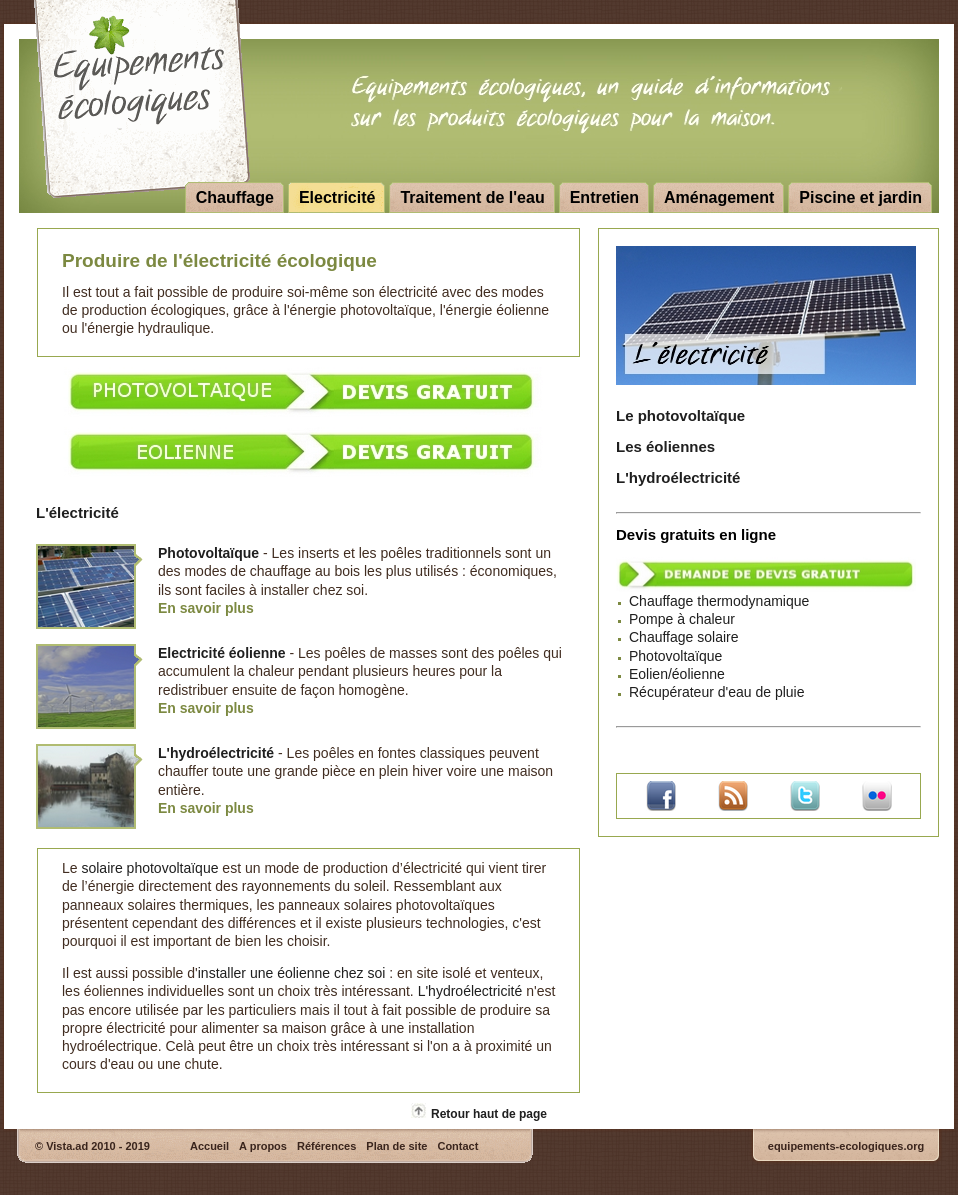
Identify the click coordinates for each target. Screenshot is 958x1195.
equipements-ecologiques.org (846, 1146)
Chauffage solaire (683, 637)
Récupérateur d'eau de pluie (716, 692)
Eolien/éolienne (677, 674)
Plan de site (396, 1146)
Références (326, 1146)
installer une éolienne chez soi (292, 973)
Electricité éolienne (222, 653)
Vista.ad (67, 1146)
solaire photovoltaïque (149, 868)
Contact (457, 1146)
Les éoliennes (665, 446)
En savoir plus (206, 608)
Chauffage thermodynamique (719, 601)
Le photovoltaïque (680, 415)
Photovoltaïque (675, 656)
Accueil (209, 1146)
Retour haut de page (489, 1114)
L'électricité (77, 512)
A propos (263, 1146)
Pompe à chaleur (682, 619)
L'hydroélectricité (678, 477)
